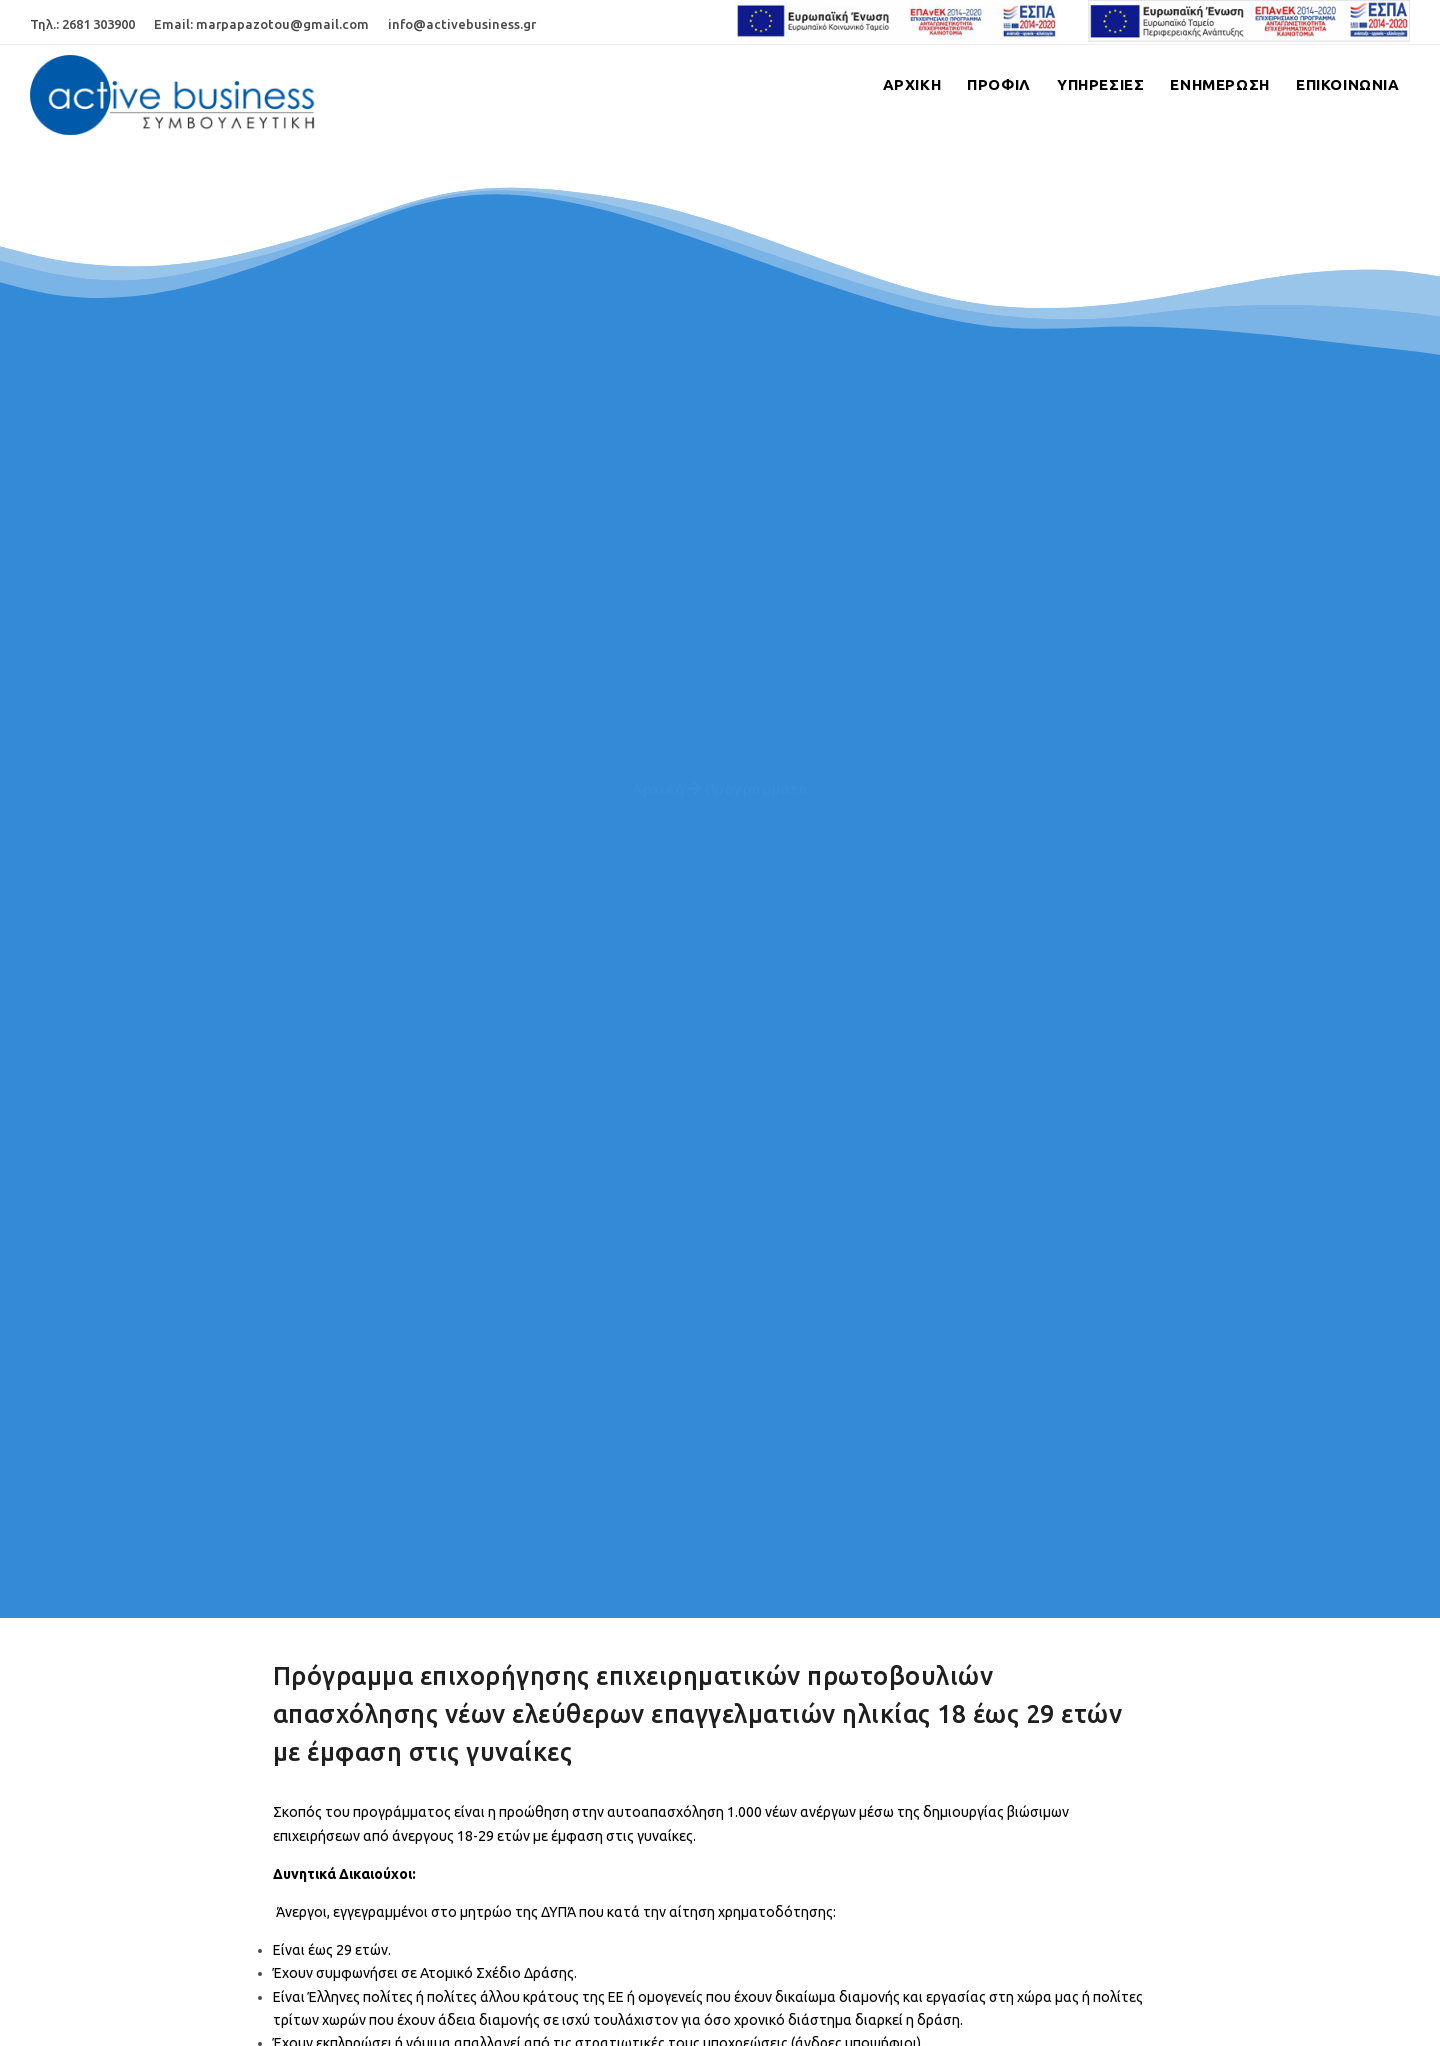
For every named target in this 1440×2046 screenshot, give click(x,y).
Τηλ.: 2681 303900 (82, 24)
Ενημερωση (1214, 84)
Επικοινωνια (1346, 84)
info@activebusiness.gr (462, 24)
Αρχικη (894, 84)
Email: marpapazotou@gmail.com (261, 24)
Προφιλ (986, 84)
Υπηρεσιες (1091, 84)
